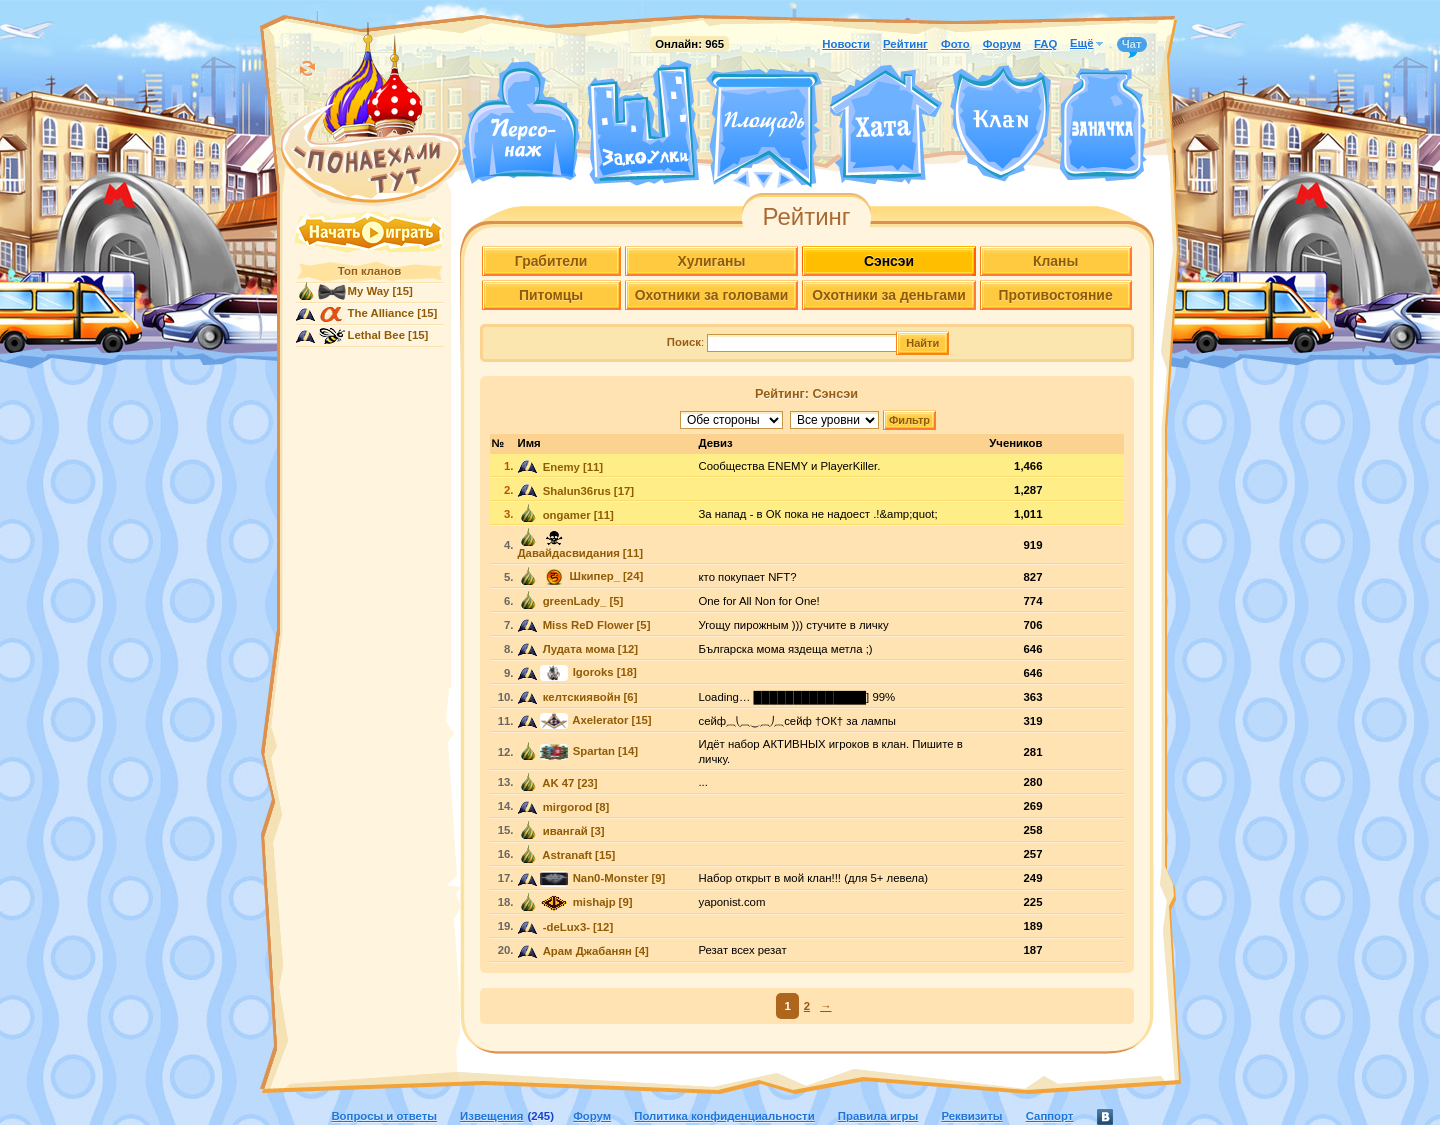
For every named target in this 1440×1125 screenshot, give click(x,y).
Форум (1002, 44)
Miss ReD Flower (587, 625)
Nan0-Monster (609, 878)
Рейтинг (905, 44)
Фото (955, 44)
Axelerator (599, 720)
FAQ (1045, 44)
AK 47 (557, 783)
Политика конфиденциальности (724, 1116)
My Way (369, 291)
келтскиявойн (580, 697)
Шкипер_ (595, 576)
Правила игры (878, 1116)
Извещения (491, 1116)
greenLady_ (573, 601)
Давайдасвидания (569, 553)
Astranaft (566, 855)
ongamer (565, 515)
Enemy (560, 467)
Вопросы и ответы (384, 1116)
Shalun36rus (575, 491)
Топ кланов (369, 271)
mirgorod (566, 807)
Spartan (592, 751)
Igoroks (592, 672)
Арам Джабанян (586, 951)
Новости (846, 44)
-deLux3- (565, 927)
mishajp (593, 902)
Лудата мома (577, 649)
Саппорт (1050, 1116)
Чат (1132, 45)
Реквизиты (971, 1116)
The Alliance (381, 313)
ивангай (564, 831)
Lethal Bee (376, 335)
